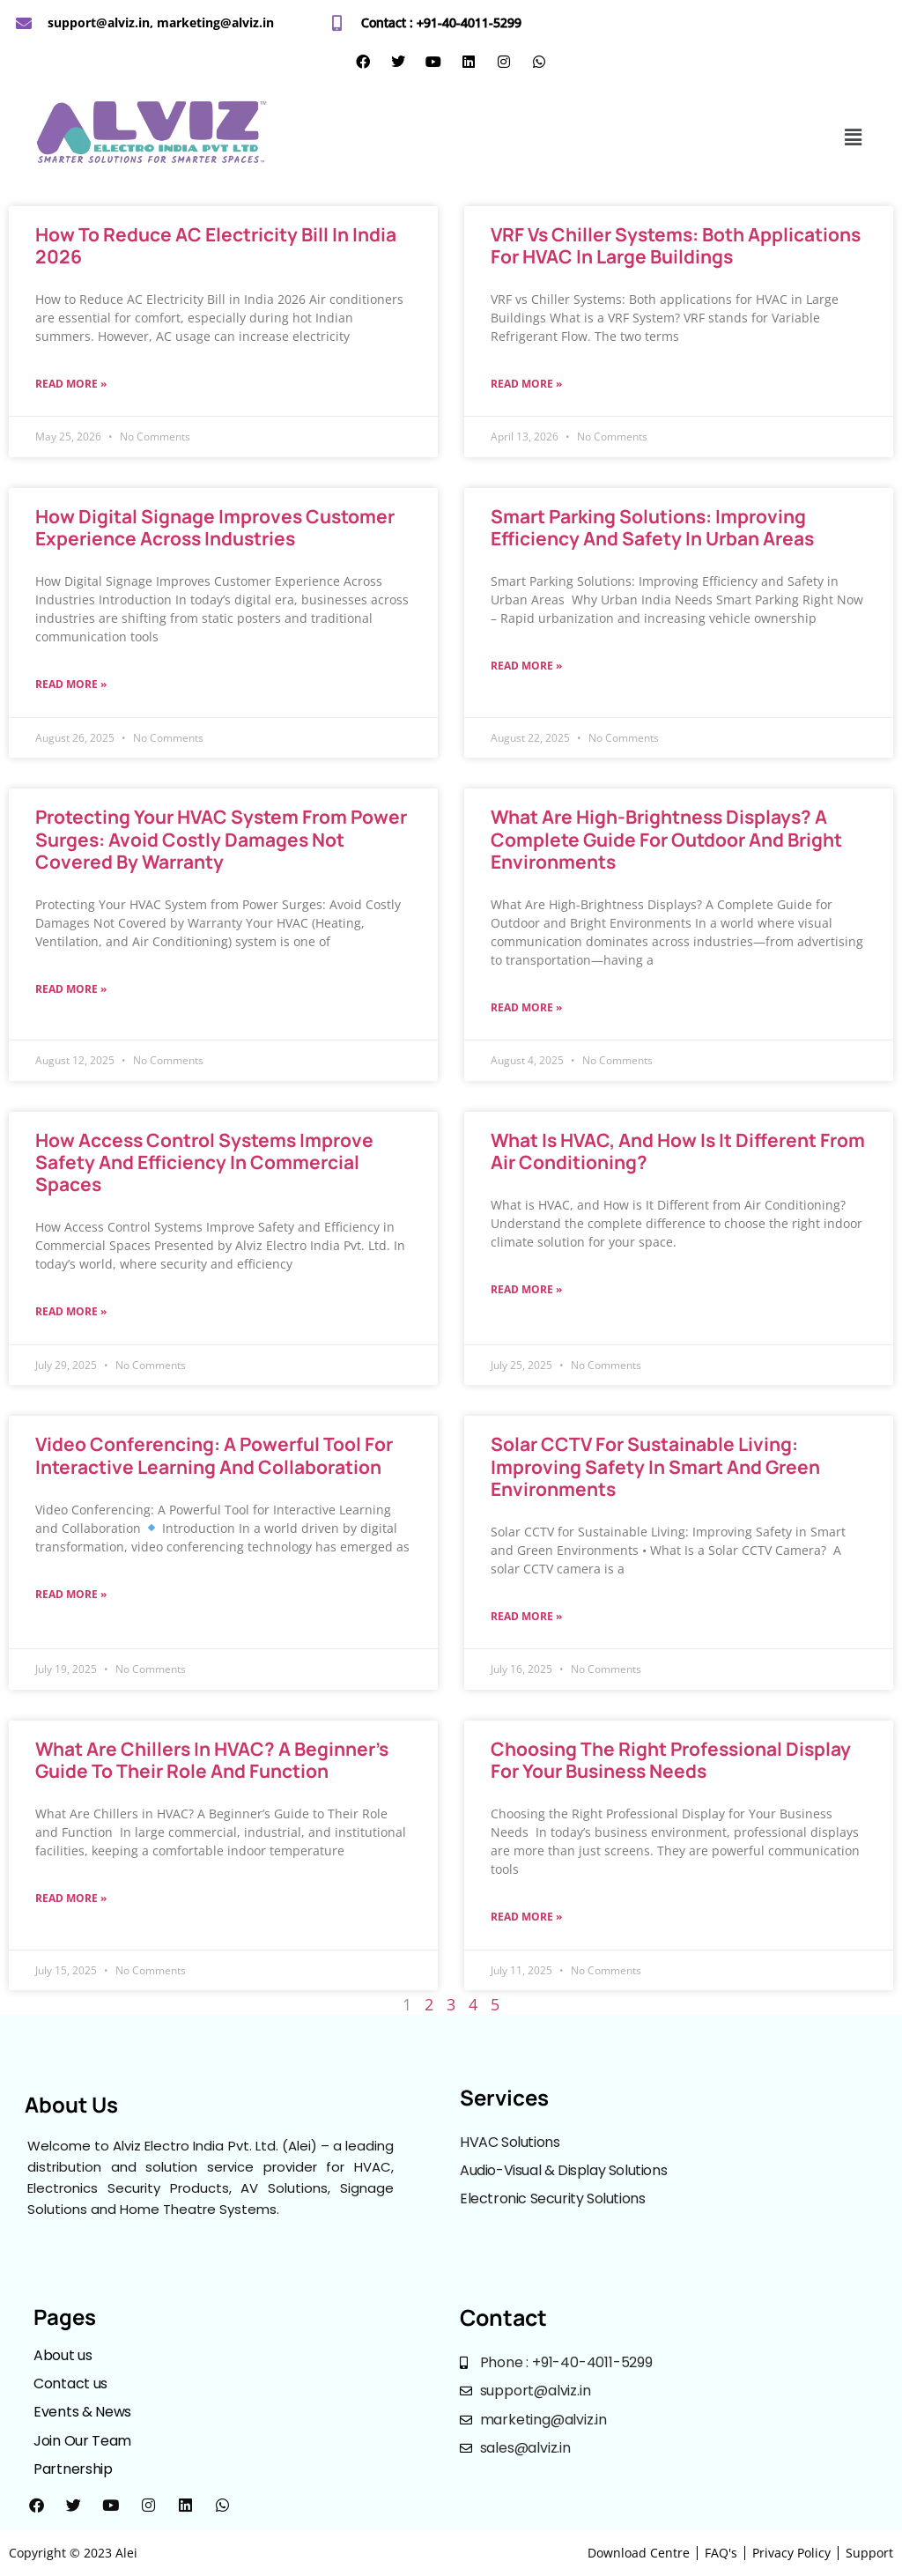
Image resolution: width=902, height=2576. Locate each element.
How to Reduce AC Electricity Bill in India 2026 (215, 245)
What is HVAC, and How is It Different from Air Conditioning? (678, 1151)
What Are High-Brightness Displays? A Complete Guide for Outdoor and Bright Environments (666, 838)
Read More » (71, 383)
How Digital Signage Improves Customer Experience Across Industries (215, 527)
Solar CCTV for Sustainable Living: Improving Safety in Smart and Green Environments (655, 1466)
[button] (854, 137)
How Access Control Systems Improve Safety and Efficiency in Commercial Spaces (204, 1162)
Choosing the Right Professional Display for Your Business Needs (671, 1759)
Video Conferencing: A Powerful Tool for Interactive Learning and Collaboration (214, 1455)
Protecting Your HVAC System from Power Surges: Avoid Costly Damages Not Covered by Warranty (221, 838)
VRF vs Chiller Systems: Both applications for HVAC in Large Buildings (676, 245)
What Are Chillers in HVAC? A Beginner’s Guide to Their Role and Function (211, 1759)
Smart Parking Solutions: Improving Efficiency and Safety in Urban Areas (654, 527)
